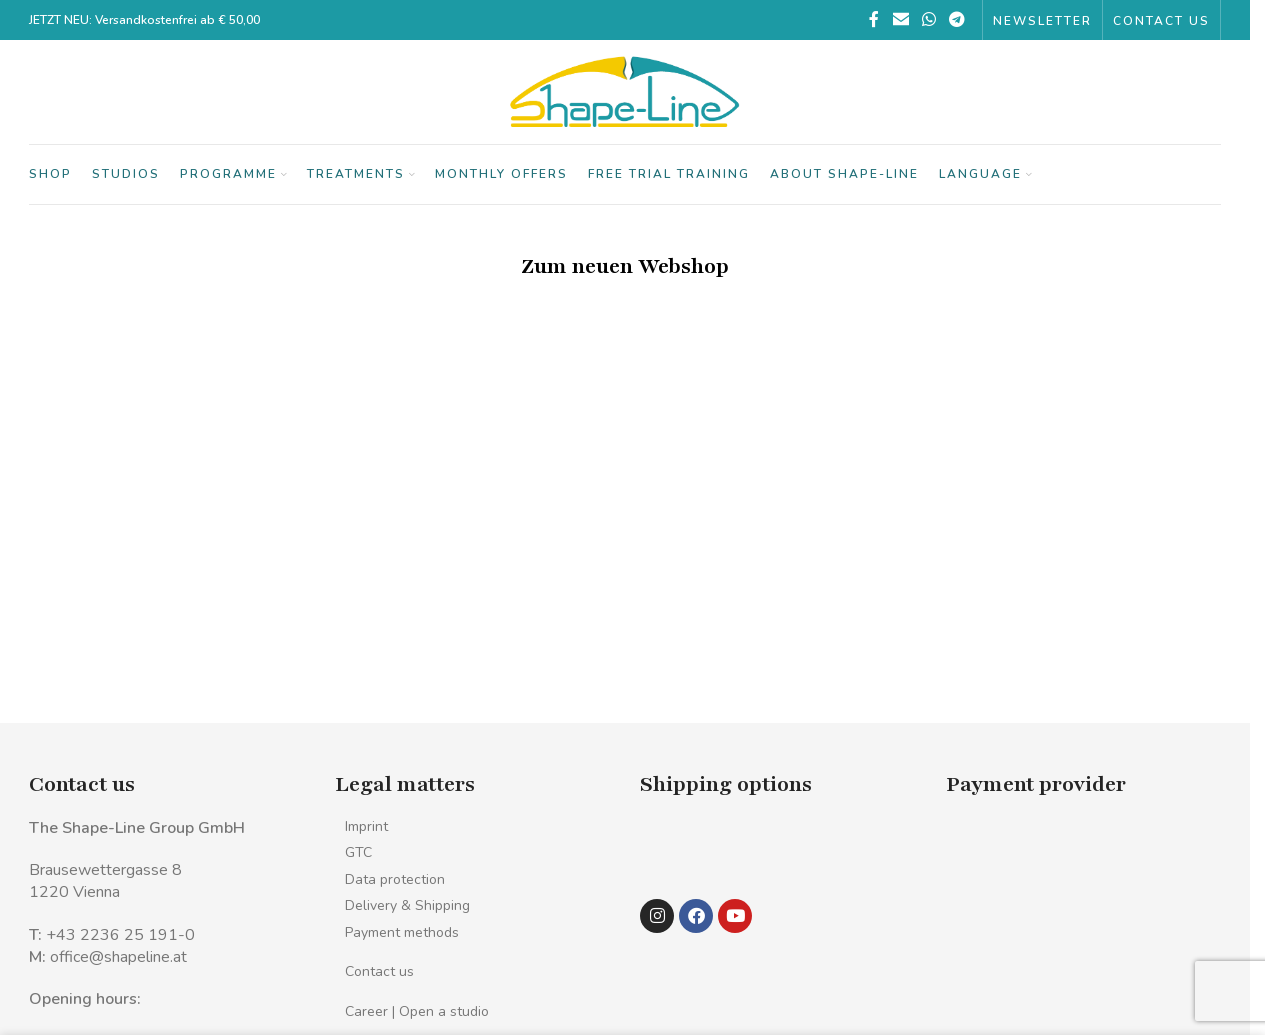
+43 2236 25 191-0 (120, 935)
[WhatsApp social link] (928, 19)
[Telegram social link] (957, 19)
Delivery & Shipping (407, 905)
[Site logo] (625, 91)
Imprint (366, 826)
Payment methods (402, 932)
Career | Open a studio (417, 1011)
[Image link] (682, 848)
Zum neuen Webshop (625, 266)
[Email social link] (900, 19)
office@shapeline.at (118, 957)
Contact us (379, 971)
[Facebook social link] (874, 19)
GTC (358, 852)
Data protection (395, 879)
